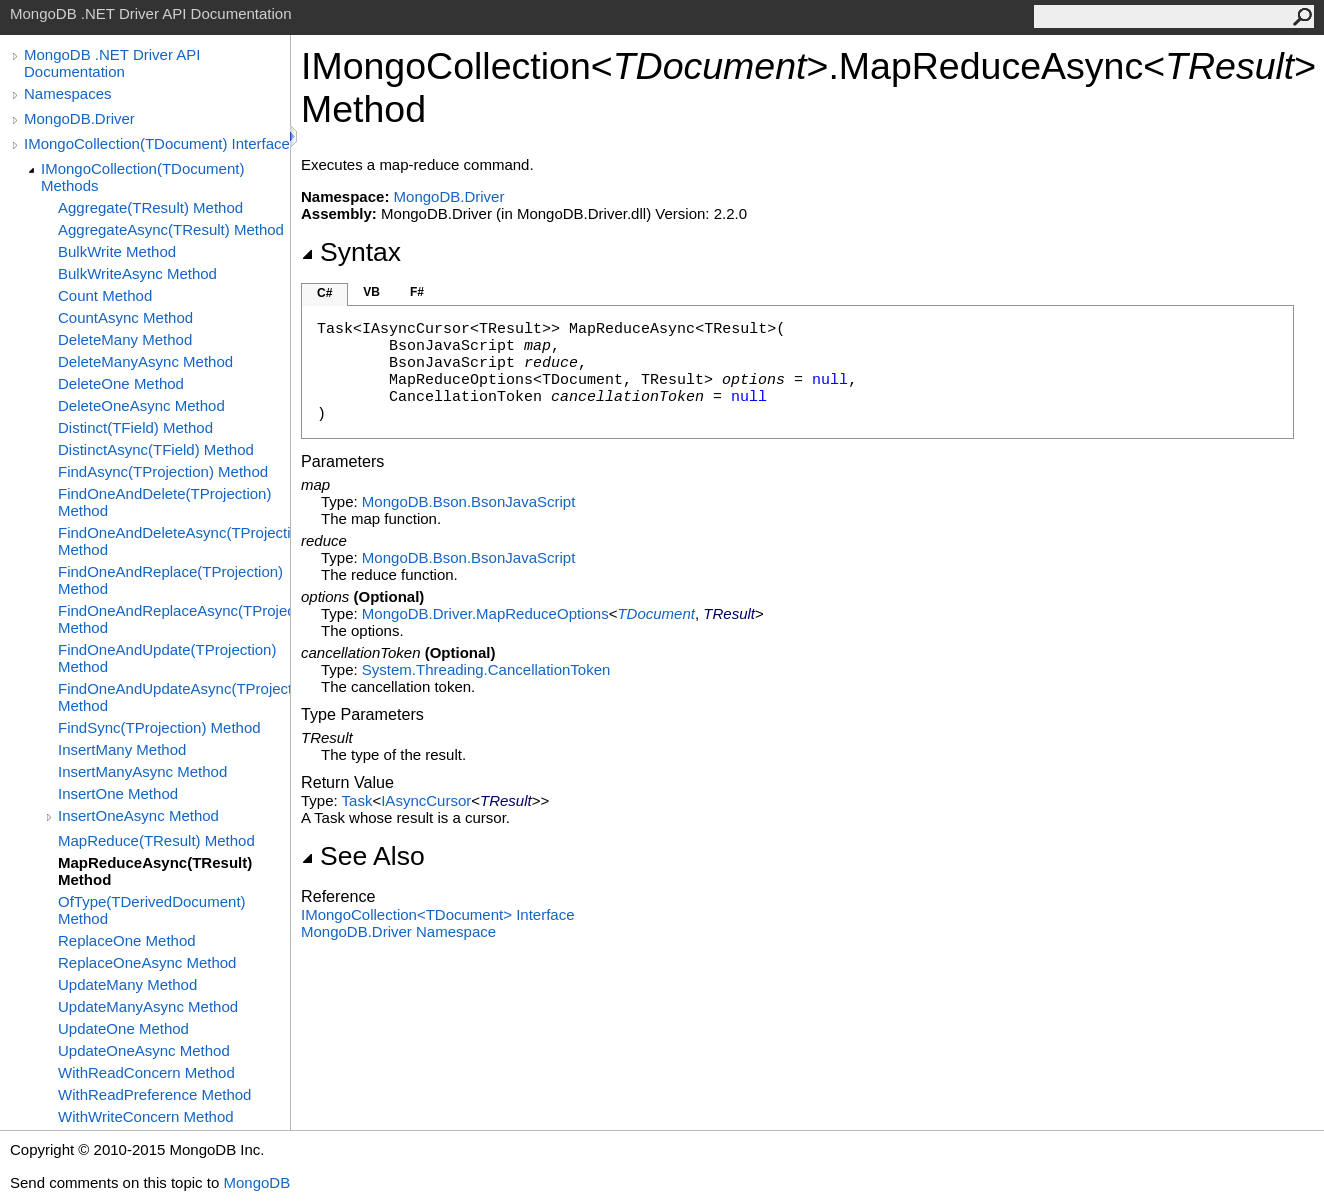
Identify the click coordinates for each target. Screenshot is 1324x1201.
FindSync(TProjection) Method (159, 727)
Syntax (351, 252)
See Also (363, 856)
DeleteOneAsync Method (141, 405)
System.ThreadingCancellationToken (486, 669)
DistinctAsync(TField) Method (156, 449)
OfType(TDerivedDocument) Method (152, 910)
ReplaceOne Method (127, 940)
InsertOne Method (118, 793)
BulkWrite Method (117, 251)
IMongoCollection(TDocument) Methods (142, 177)
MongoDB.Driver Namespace (398, 931)
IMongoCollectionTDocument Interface (438, 914)
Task (357, 800)
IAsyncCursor (426, 800)
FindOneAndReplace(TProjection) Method (170, 580)
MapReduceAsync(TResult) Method (155, 871)
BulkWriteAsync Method (137, 273)
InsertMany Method (122, 749)
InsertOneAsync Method (138, 815)
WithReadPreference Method (154, 1094)
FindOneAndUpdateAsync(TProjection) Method (174, 697)
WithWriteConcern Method (146, 1116)
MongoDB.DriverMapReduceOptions (485, 613)
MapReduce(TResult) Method (156, 840)
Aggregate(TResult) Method (150, 207)
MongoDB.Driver (79, 118)
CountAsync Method (125, 317)
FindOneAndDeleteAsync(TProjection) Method (174, 541)
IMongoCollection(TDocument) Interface (157, 143)
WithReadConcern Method (146, 1072)
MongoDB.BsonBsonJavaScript (468, 501)
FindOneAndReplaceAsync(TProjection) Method (174, 619)
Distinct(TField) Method (135, 427)
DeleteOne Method (121, 383)
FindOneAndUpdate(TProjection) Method (167, 658)
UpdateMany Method (127, 984)
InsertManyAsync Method (142, 771)
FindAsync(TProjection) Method (163, 471)
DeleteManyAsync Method (145, 361)
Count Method (105, 295)
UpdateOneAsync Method (144, 1050)
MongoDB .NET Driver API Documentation (112, 63)
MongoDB (256, 1182)
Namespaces (68, 93)
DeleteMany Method (125, 339)
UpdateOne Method (123, 1028)
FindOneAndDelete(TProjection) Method (164, 502)
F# (417, 292)
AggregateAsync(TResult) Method (171, 229)
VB (371, 292)
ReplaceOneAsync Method (147, 962)
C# (324, 293)
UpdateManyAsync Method (148, 1006)
